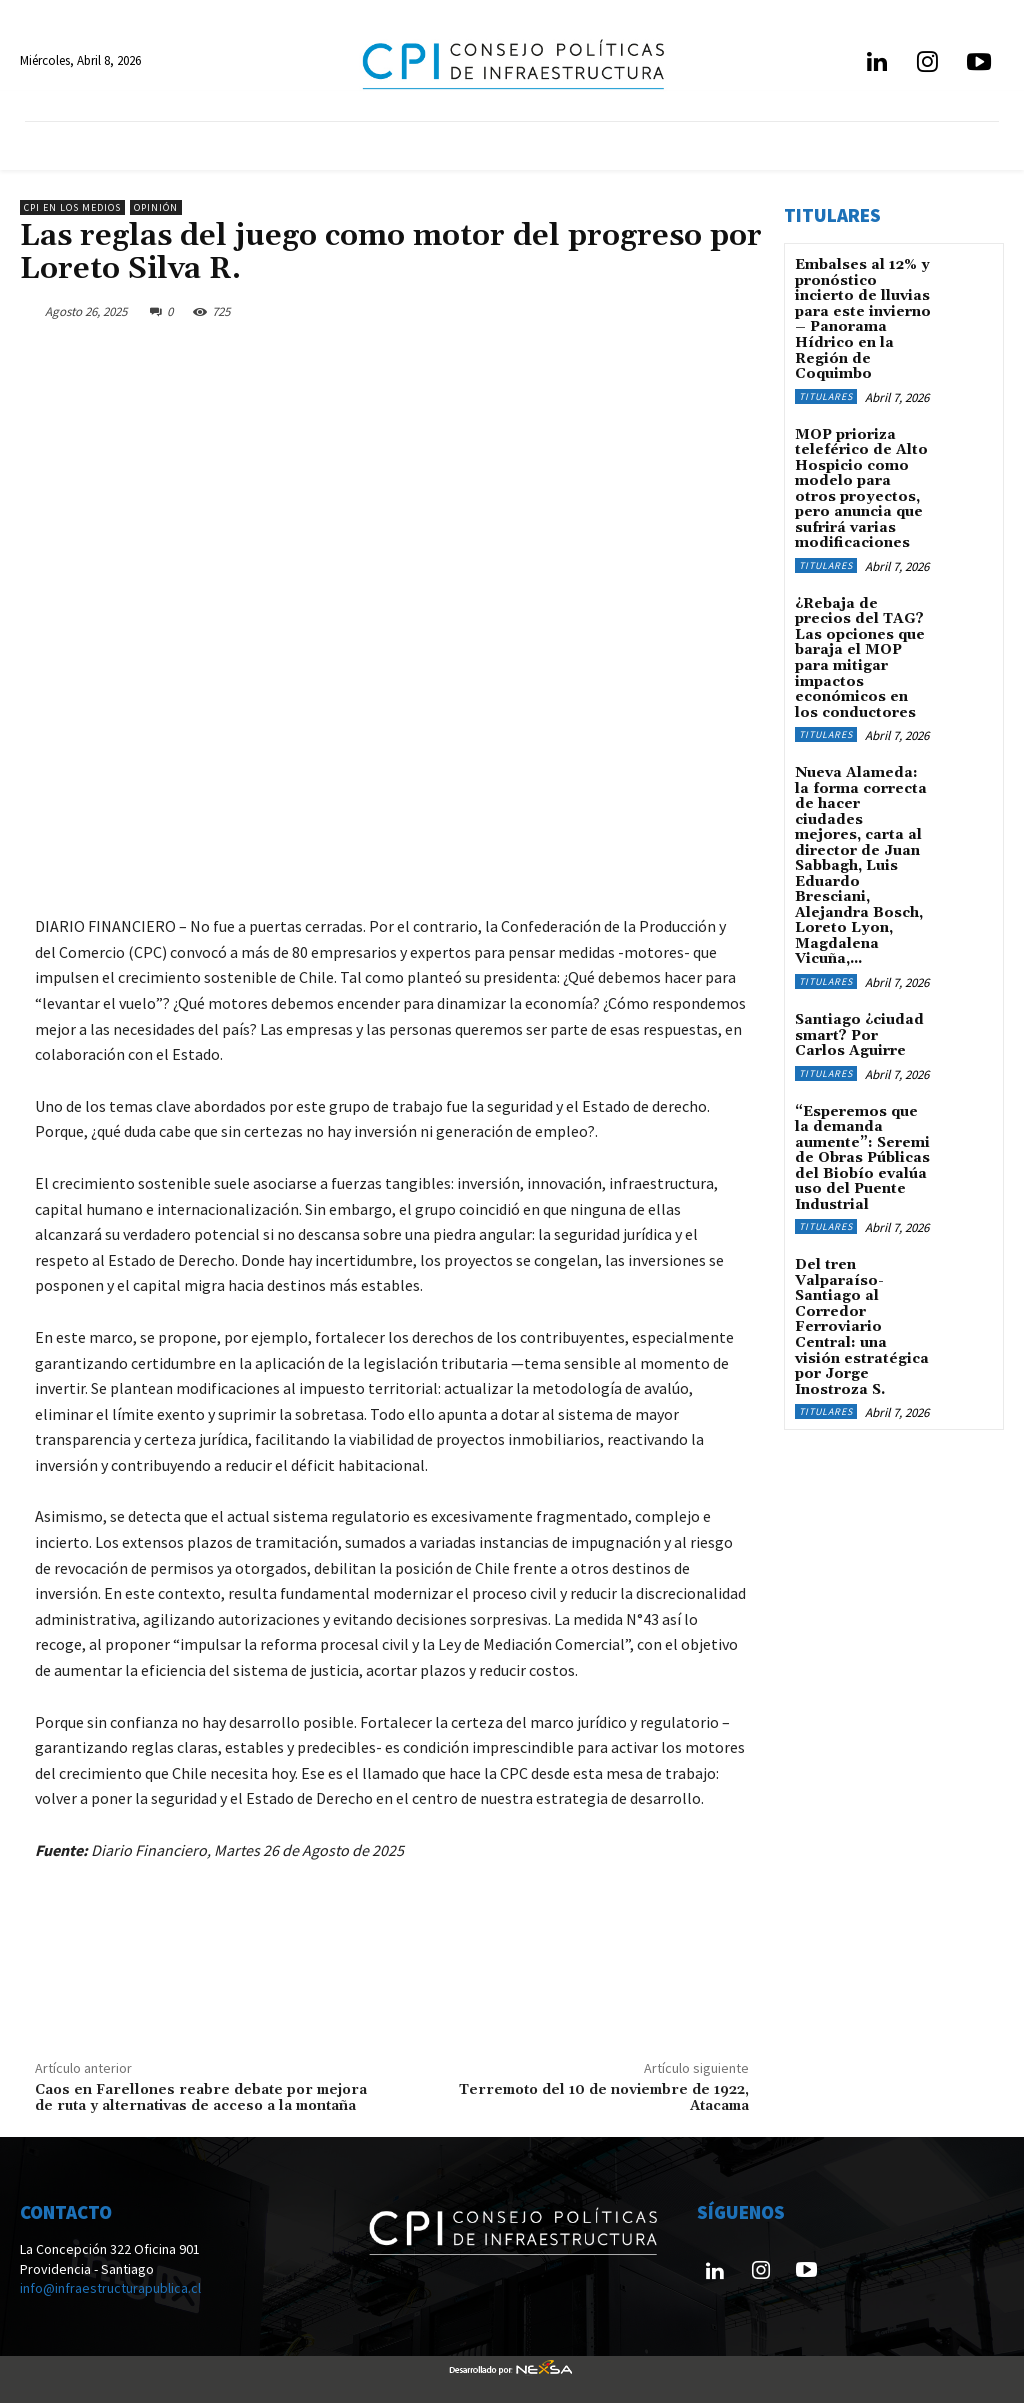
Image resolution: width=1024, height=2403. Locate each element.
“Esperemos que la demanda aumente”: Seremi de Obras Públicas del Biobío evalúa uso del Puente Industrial (862, 1152)
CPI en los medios (72, 207)
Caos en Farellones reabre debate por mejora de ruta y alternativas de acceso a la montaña (201, 2098)
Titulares (826, 394)
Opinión (156, 207)
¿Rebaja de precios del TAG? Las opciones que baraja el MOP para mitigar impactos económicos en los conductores (860, 656)
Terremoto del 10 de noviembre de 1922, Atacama (604, 2098)
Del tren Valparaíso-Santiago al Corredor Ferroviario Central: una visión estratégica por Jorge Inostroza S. (862, 1320)
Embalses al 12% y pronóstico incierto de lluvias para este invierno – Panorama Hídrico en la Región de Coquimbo (863, 319)
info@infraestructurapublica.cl (110, 2288)
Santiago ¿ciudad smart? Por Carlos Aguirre (863, 1030)
